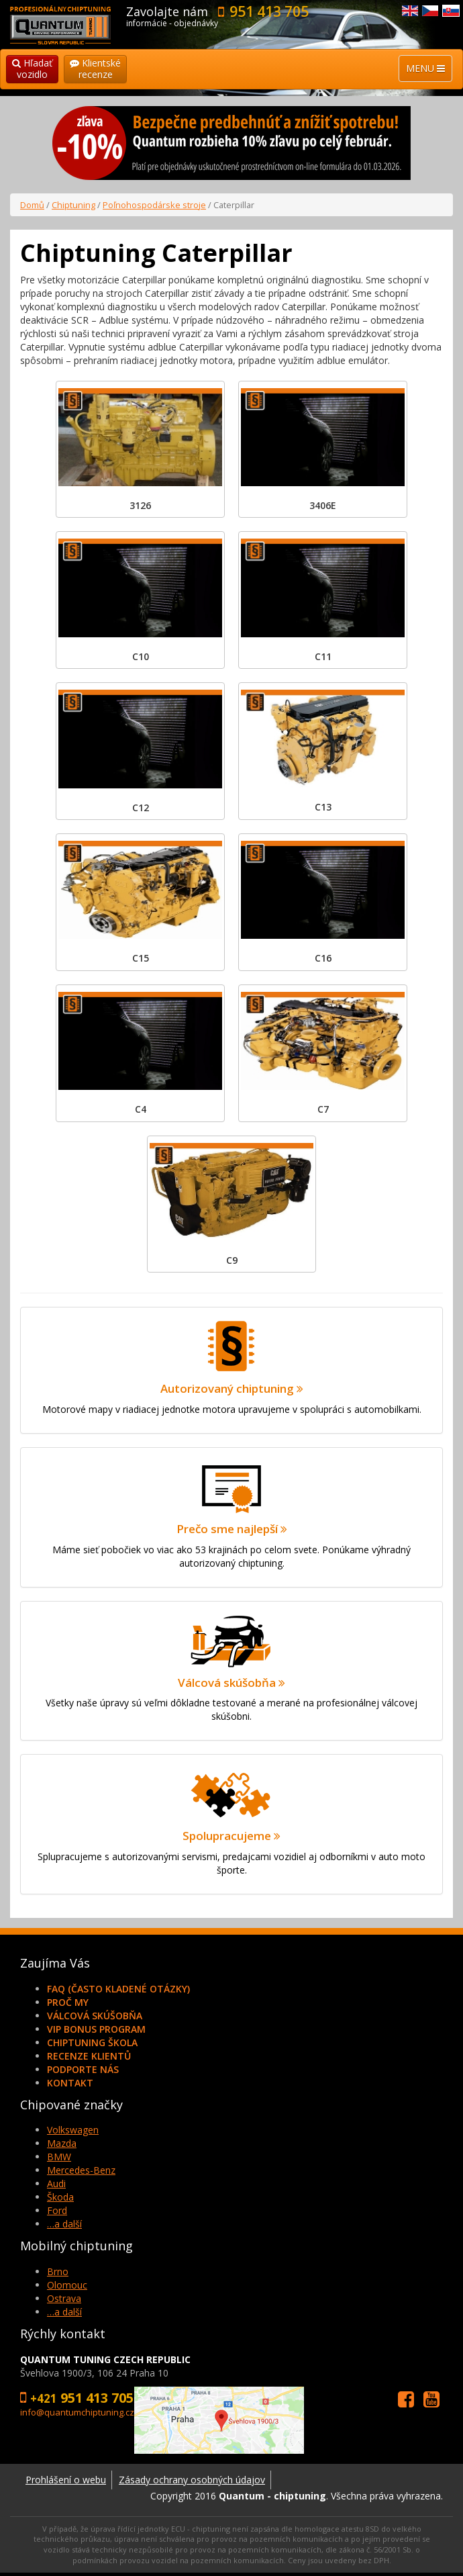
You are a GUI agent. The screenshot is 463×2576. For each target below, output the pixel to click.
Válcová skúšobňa (94, 2015)
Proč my (68, 2002)
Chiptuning (73, 205)
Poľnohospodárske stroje (154, 205)
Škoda (60, 2197)
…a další (64, 2223)
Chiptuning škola (92, 2042)
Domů (32, 205)
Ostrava (64, 2298)
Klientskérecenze (95, 68)
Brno (57, 2271)
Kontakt (70, 2082)
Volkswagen (73, 2129)
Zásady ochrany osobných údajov (192, 2479)
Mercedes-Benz (81, 2170)
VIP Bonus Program (96, 2029)
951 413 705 (269, 11)
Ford (57, 2210)
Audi (56, 2183)
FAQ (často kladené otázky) (118, 1988)
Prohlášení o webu (65, 2479)
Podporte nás (83, 2069)
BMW (59, 2156)
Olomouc (67, 2285)
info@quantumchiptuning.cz (77, 2412)
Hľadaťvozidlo (32, 68)
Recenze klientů (89, 2056)
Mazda (61, 2143)
